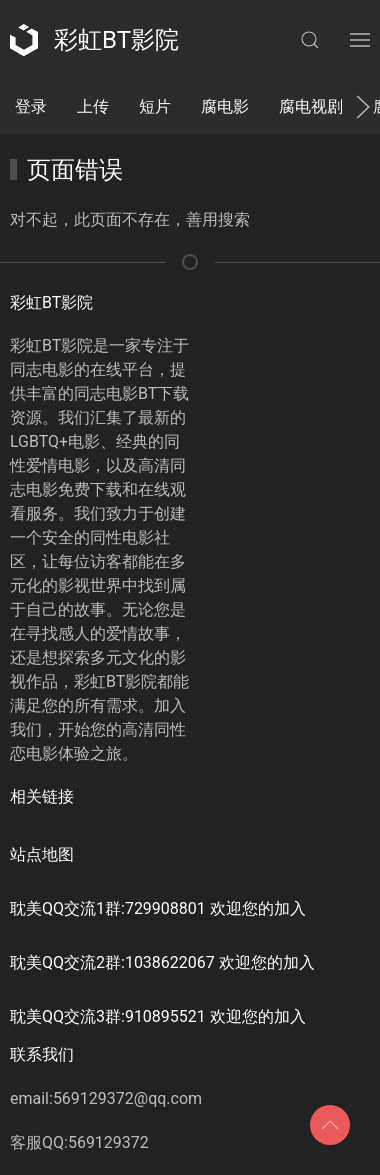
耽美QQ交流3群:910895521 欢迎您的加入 (158, 1016)
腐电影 (225, 106)
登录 (31, 106)
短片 (155, 106)
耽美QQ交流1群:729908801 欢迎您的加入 (158, 908)
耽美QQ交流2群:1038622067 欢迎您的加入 (162, 962)
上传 (93, 106)
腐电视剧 (311, 106)
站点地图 (42, 854)
